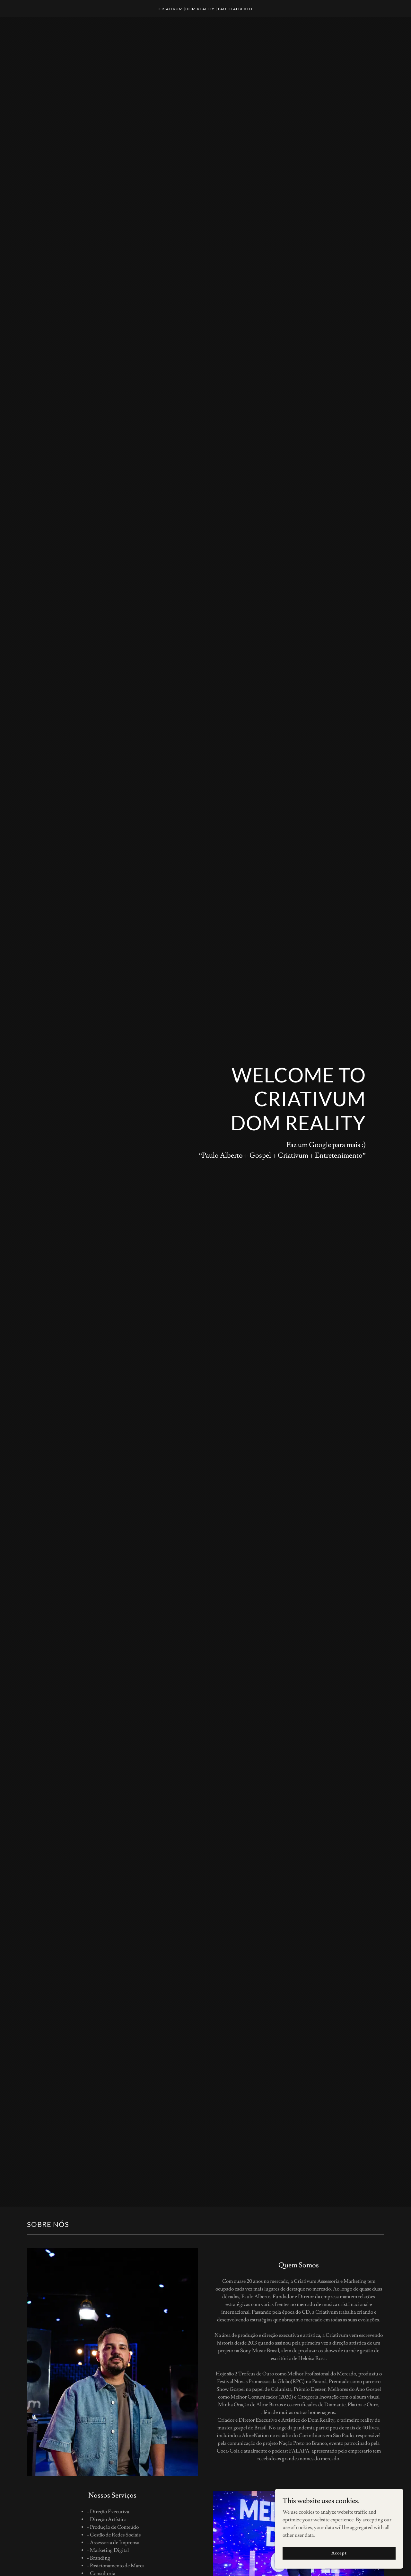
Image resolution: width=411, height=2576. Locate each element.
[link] (205, 8)
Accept (338, 2553)
